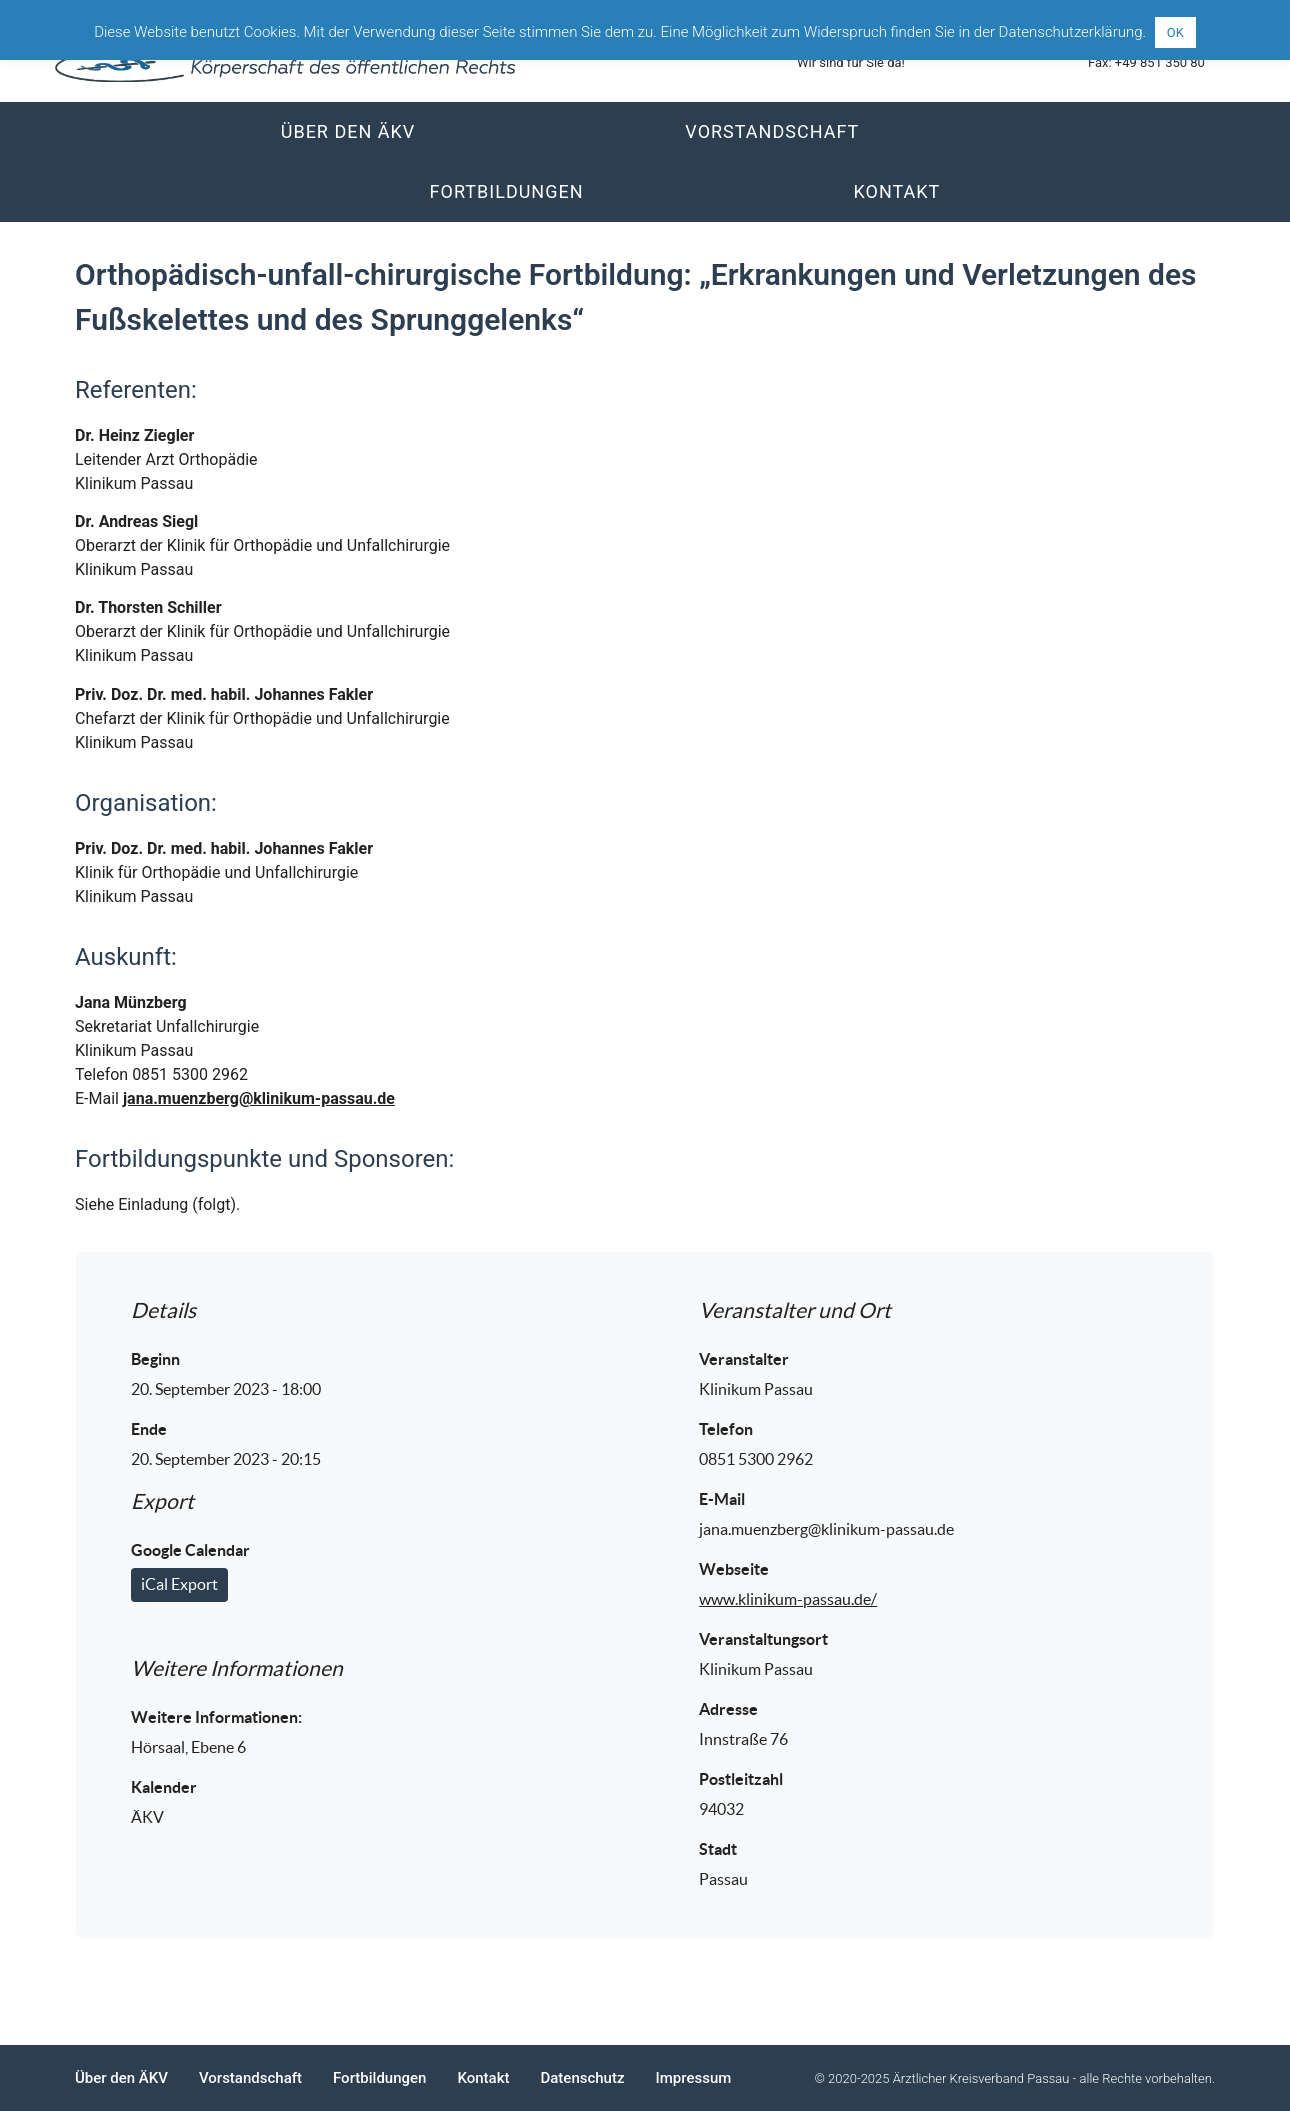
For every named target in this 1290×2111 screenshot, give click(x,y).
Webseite (734, 1569)
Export (162, 1501)
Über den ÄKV (348, 131)
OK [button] (1175, 32)
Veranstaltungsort (763, 1639)
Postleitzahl (741, 1779)
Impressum (694, 2078)
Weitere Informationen (237, 1668)
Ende (149, 1429)
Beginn (155, 1359)
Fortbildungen (507, 191)
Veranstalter (744, 1359)
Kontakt (897, 191)
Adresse (728, 1709)
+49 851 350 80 (1160, 62)
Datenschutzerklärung (1071, 32)
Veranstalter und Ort (795, 1310)
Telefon (726, 1429)
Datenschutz (582, 2078)
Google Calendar (190, 1550)
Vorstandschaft (772, 131)
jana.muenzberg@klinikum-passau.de (259, 1098)
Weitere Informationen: (216, 1717)
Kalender (164, 1787)
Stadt (718, 1849)
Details (163, 1310)
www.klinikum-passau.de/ (788, 1599)
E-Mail (722, 1499)
